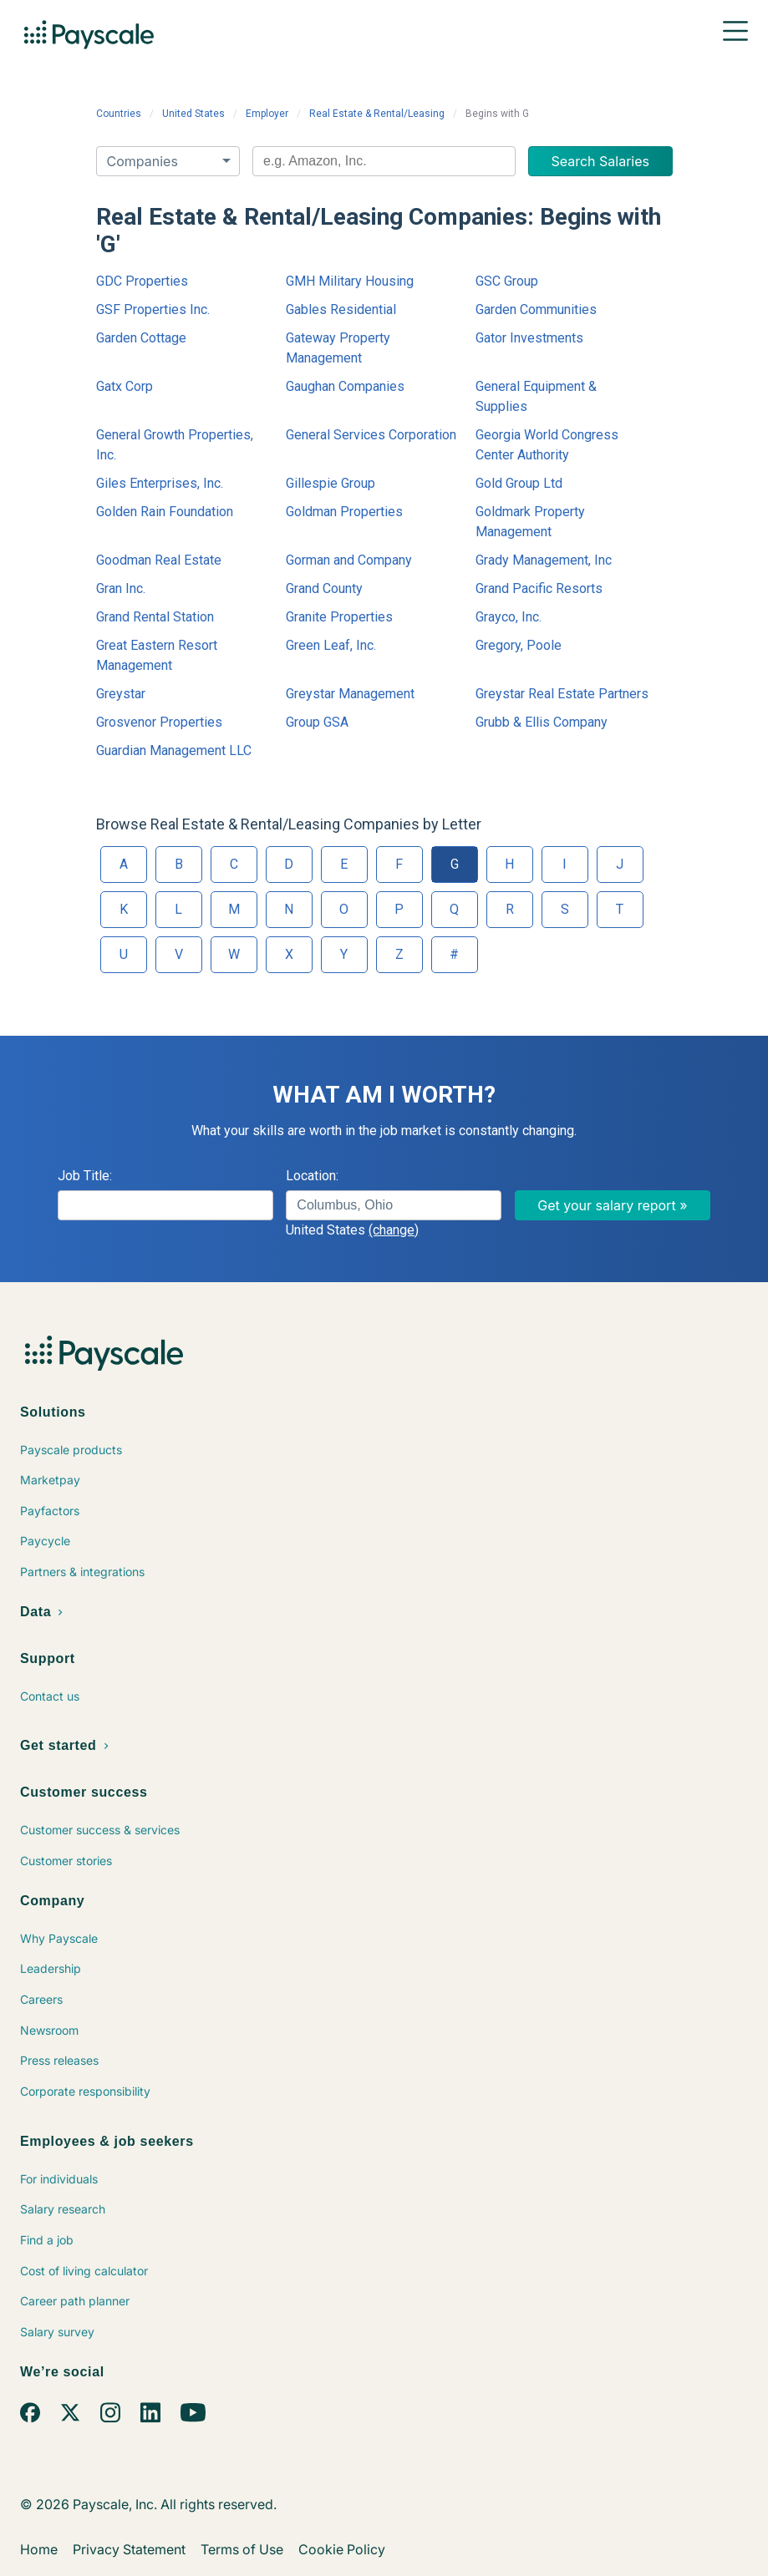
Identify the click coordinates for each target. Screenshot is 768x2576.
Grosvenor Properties (159, 722)
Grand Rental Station (155, 617)
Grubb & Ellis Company (542, 722)
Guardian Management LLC (174, 750)
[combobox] (384, 161)
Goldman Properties (344, 512)
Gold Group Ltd (519, 483)
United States (193, 113)
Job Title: (85, 1176)
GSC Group (507, 281)
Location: (312, 1176)
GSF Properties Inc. (153, 309)
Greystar (120, 694)
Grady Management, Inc (544, 560)
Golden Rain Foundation (164, 512)
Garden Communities (536, 309)
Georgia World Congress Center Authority (547, 445)
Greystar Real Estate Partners (562, 694)
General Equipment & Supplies (536, 396)
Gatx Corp (124, 386)
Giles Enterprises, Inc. (159, 483)
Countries (118, 113)
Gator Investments (529, 338)
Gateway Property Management (338, 348)
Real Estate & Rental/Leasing (377, 113)
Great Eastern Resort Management (156, 655)
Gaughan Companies (345, 386)
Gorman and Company (349, 560)
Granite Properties (339, 617)
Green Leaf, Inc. (331, 645)
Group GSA (317, 722)
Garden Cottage (141, 338)
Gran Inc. (120, 588)
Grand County (324, 588)
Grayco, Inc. (509, 617)
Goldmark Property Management (530, 522)
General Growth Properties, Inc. (174, 445)
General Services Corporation (371, 435)
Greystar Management (350, 694)
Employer (267, 113)
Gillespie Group (330, 483)
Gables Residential (341, 309)
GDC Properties (142, 281)
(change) (394, 1230)
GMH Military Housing (350, 281)
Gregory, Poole (519, 645)
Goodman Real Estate (158, 560)
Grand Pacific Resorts (539, 588)
